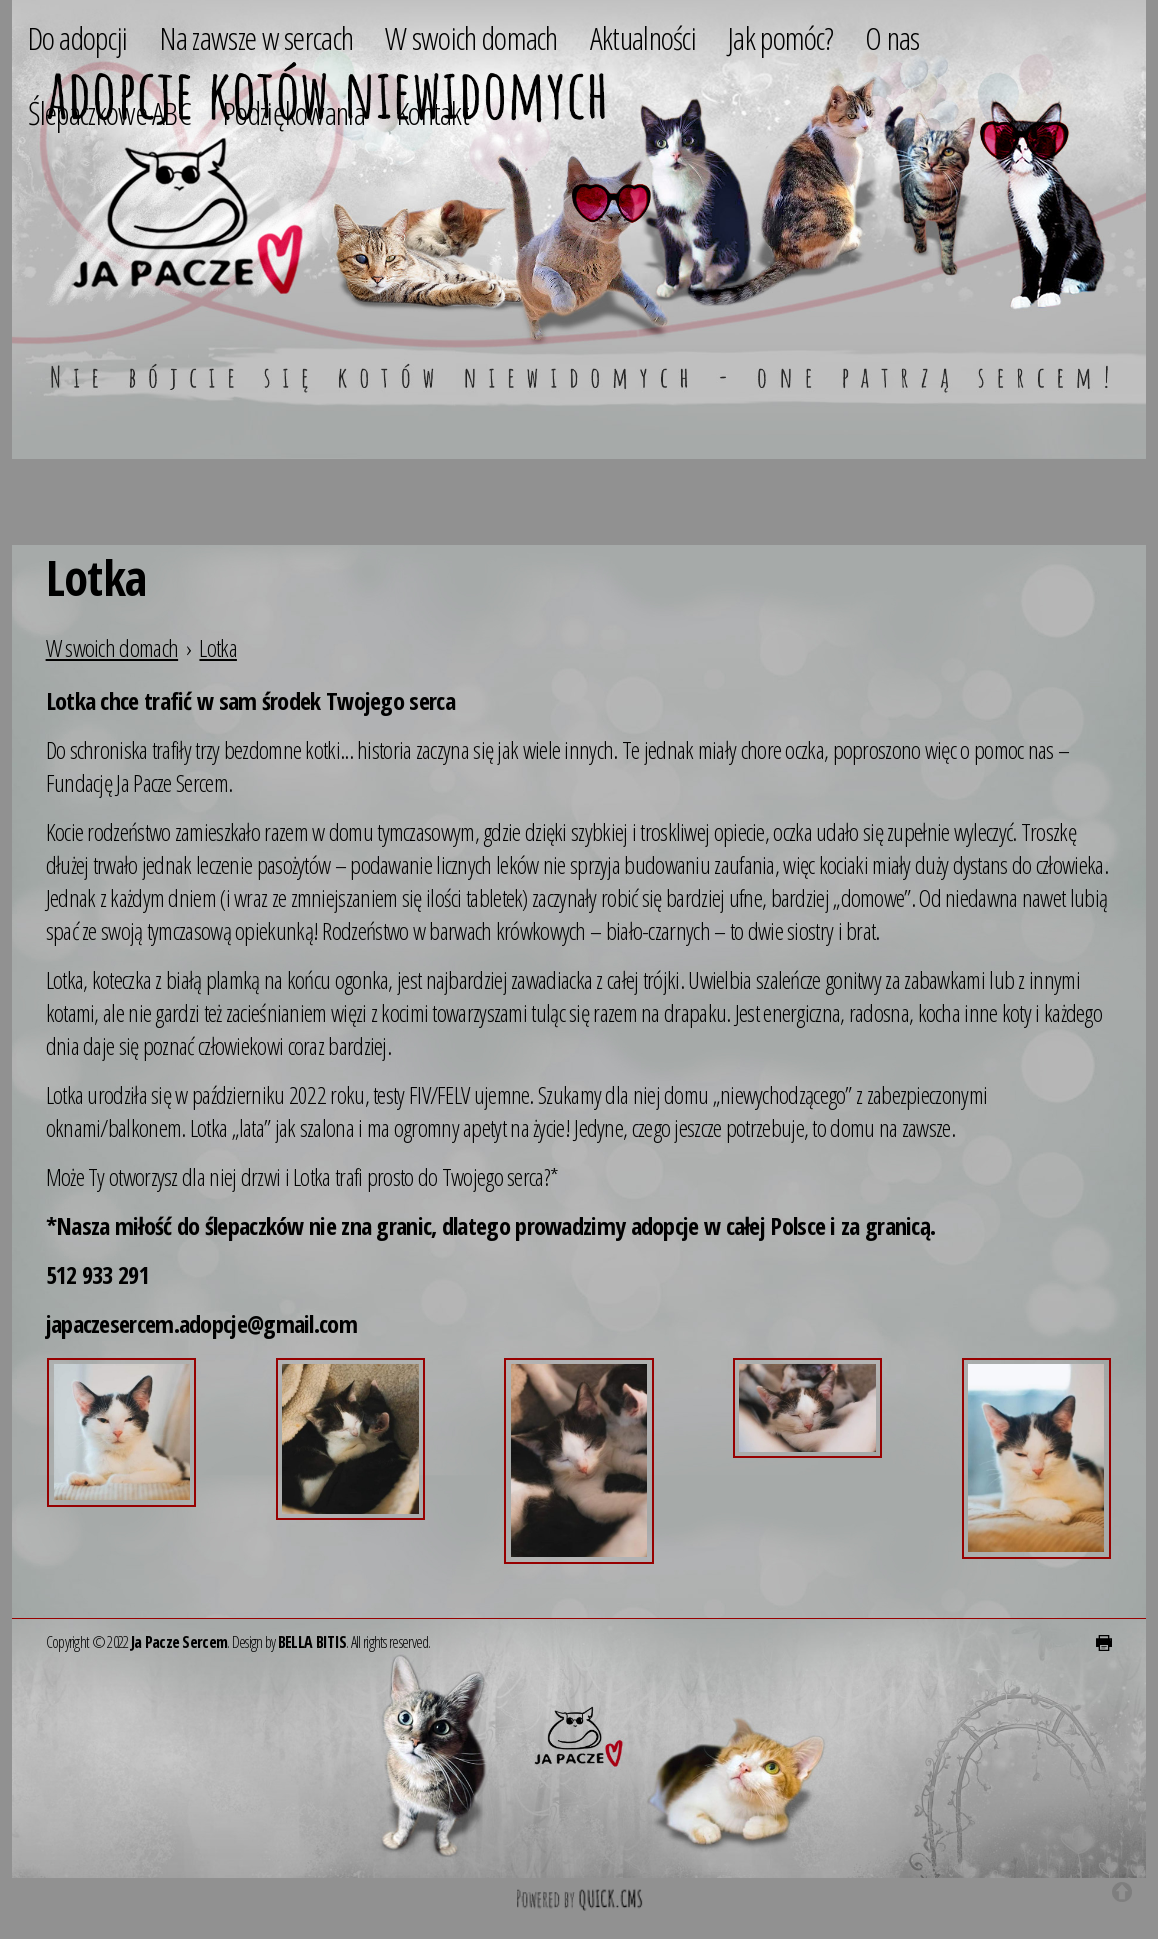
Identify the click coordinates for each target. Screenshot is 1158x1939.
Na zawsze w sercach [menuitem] (257, 37)
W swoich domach (112, 647)
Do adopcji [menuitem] (78, 37)
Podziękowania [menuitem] (294, 112)
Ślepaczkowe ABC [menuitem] (110, 112)
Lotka (218, 647)
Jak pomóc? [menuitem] (780, 37)
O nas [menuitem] (892, 37)
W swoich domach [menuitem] (471, 37)
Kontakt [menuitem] (433, 112)
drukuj (1104, 1643)
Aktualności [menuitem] (643, 37)
